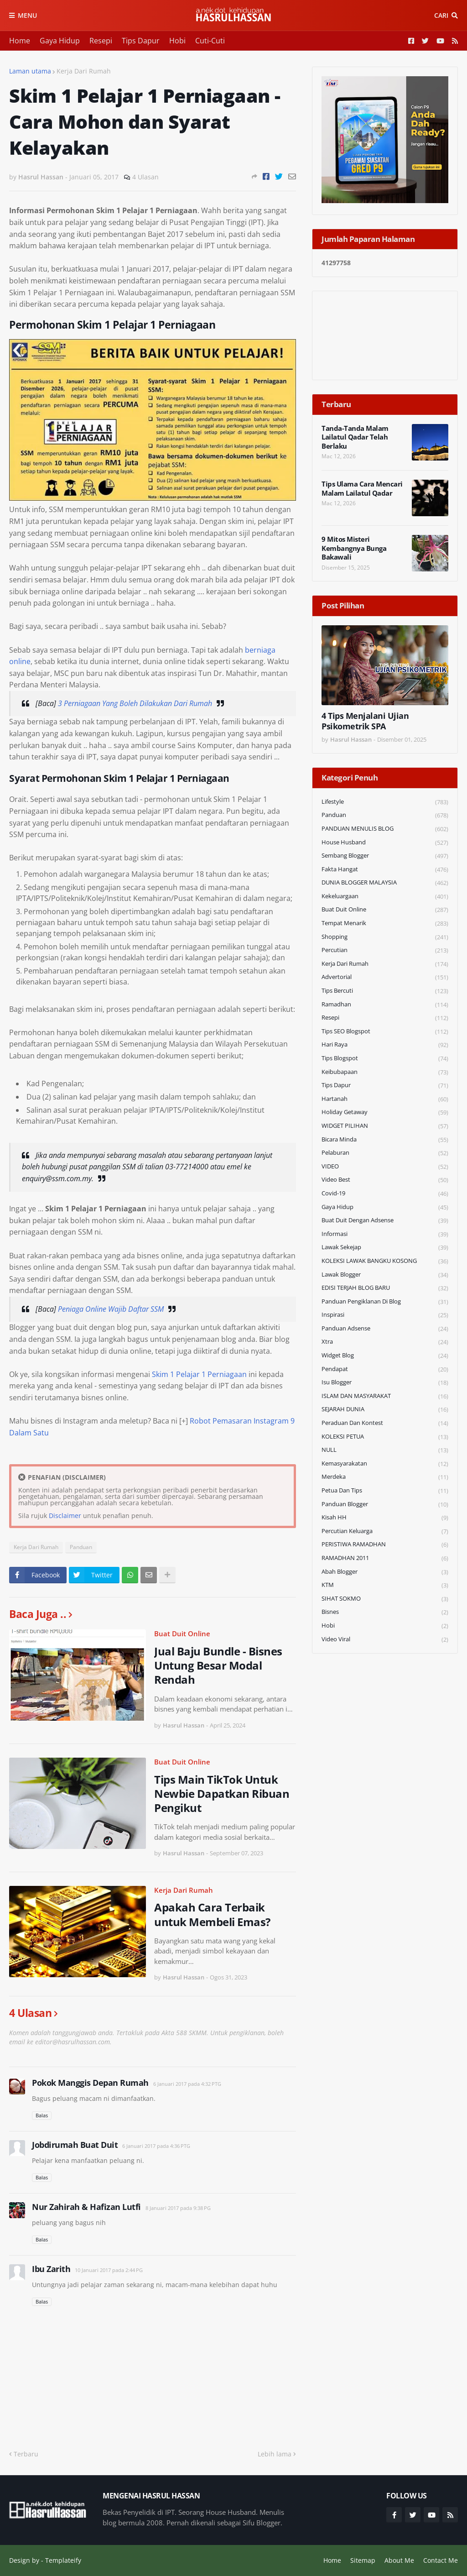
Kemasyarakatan (385, 1464)
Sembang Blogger (385, 856)
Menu (27, 15)
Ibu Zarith (51, 2268)
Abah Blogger (385, 1572)
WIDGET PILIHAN (385, 1126)
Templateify (63, 2560)
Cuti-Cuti (210, 41)
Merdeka (385, 1477)
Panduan (81, 1547)
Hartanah (385, 1099)
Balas (42, 2115)
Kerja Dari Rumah (84, 71)
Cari (441, 15)
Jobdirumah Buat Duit (75, 2144)
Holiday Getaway (385, 1112)
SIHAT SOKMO (385, 1599)
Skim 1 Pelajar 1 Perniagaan (199, 1374)
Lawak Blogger (385, 1275)
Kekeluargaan (385, 896)
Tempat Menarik (385, 923)
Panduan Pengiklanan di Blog (385, 1302)
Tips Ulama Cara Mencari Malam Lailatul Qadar (362, 488)
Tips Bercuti (385, 991)
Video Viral (385, 1639)
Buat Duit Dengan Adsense (385, 1220)
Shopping (385, 937)
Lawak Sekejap (385, 1247)
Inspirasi (385, 1315)
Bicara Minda (385, 1140)
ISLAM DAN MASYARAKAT (385, 1396)
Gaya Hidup (60, 41)
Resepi (100, 41)
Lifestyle (385, 802)
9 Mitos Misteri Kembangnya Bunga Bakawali (354, 548)
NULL (385, 1450)
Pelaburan (385, 1153)
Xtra (385, 1342)
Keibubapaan (385, 1072)
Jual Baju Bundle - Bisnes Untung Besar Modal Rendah (218, 1665)
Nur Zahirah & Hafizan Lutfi (86, 2206)
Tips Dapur (141, 41)
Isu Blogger (385, 1382)
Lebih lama (274, 2454)
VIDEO (385, 1167)
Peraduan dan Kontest (385, 1423)
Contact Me (440, 2560)
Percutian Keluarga (385, 1531)
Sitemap (362, 2560)
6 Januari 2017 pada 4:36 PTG (156, 2145)
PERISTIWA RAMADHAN (385, 1545)
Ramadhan (385, 1005)
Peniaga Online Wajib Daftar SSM (111, 1309)
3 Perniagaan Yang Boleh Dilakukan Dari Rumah (135, 703)
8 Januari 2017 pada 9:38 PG (178, 2207)
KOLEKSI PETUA (385, 1437)
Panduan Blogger (385, 1504)
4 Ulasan (145, 177)
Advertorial (385, 977)
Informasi (385, 1234)
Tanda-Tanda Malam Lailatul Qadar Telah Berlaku (355, 437)
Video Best (385, 1180)
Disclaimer (65, 1515)
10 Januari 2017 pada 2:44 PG (109, 2270)
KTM (385, 1585)
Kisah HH (385, 1518)
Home (19, 41)
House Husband (385, 843)
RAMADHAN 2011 (385, 1558)
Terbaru (26, 2454)
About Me (399, 2560)
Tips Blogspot (385, 1058)
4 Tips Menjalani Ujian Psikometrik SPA (365, 721)
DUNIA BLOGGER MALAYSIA (385, 883)
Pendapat (385, 1369)
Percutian (385, 950)
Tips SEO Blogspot (385, 1032)
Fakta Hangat (385, 869)
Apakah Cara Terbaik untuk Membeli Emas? (212, 1914)
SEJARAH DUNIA (385, 1409)
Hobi (177, 41)
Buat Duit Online (182, 1633)
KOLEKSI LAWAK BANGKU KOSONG (385, 1261)
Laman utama (30, 71)
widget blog (385, 1356)
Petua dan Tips (385, 1491)
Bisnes (385, 1612)
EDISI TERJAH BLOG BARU (385, 1288)
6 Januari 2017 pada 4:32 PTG (187, 2083)
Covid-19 (385, 1194)
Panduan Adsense (385, 1329)
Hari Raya (385, 1045)
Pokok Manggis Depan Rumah (90, 2082)
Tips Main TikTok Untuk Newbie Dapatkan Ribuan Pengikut (221, 1793)
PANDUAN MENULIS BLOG (385, 829)
